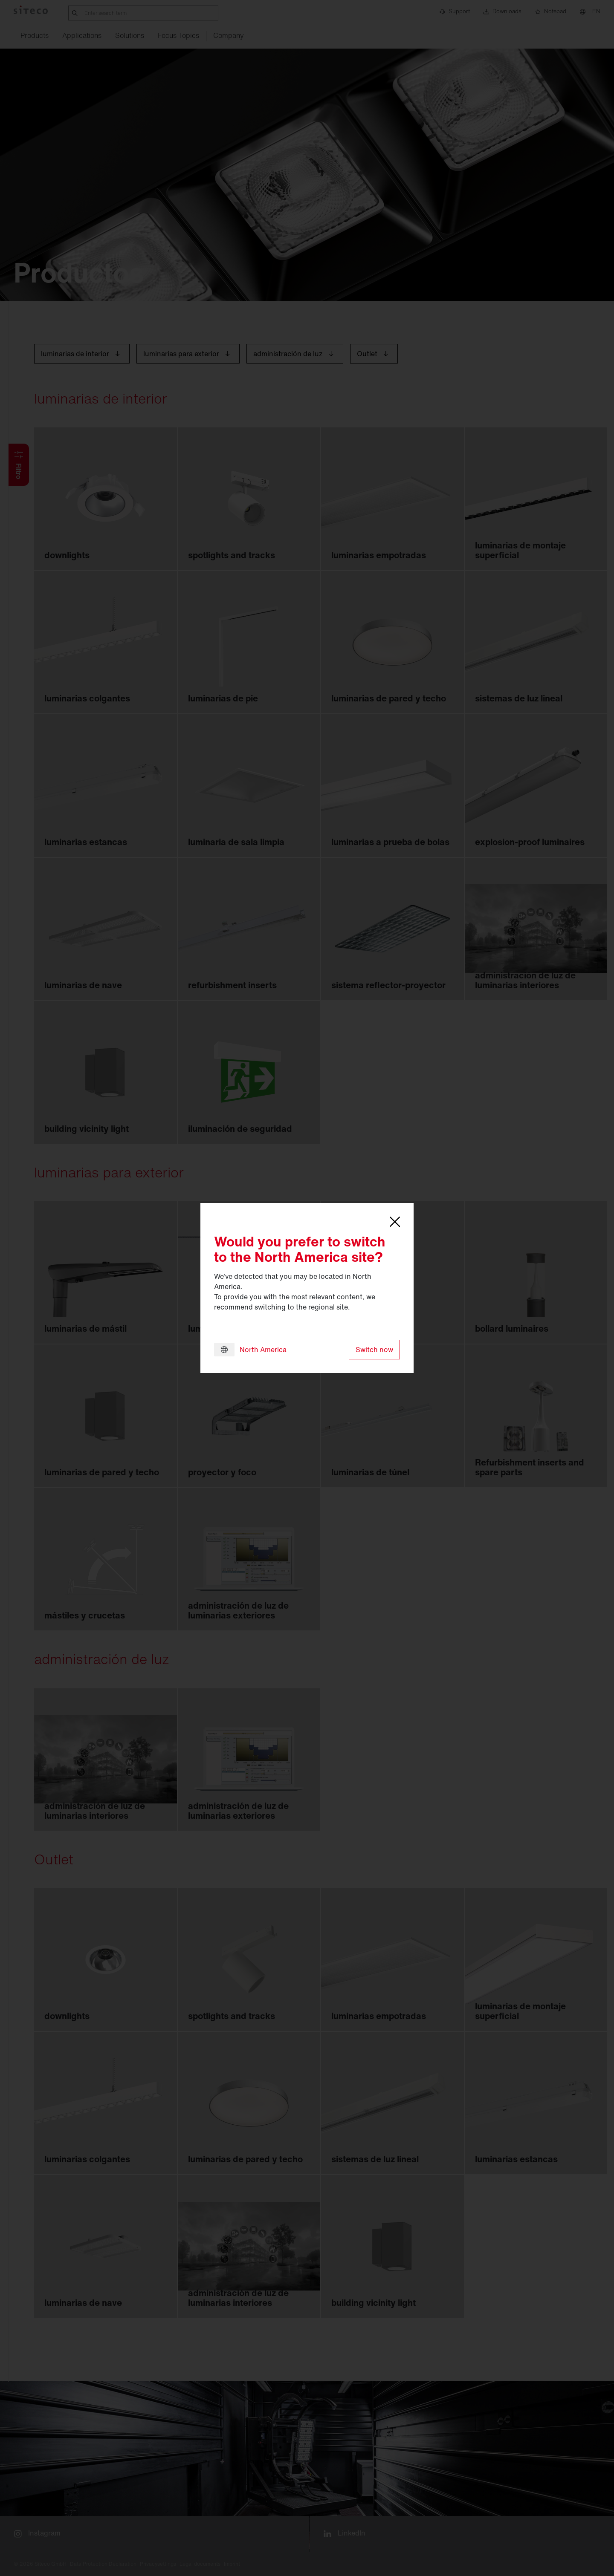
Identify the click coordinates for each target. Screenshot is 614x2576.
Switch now (374, 1349)
